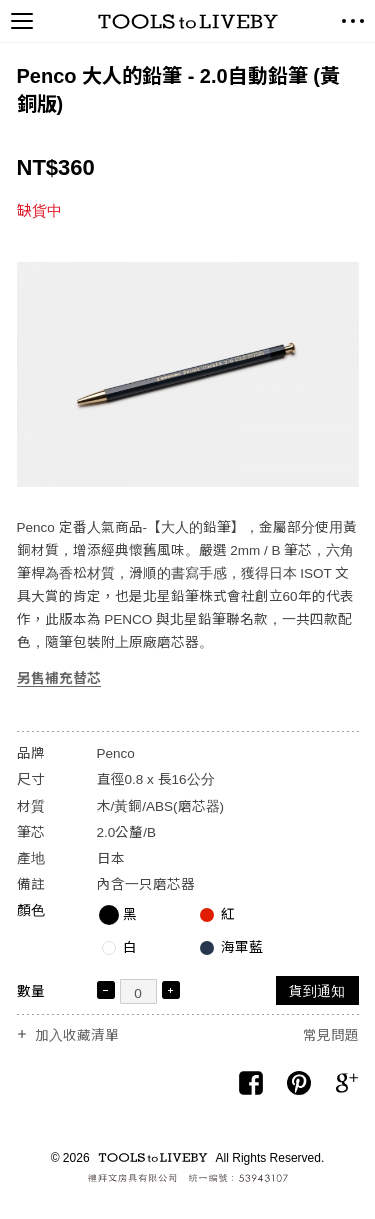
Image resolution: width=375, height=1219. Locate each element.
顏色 (31, 910)
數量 (31, 991)
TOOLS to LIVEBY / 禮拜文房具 (188, 21)
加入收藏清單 (77, 1036)
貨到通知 (317, 991)
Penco (116, 753)
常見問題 (331, 1035)
